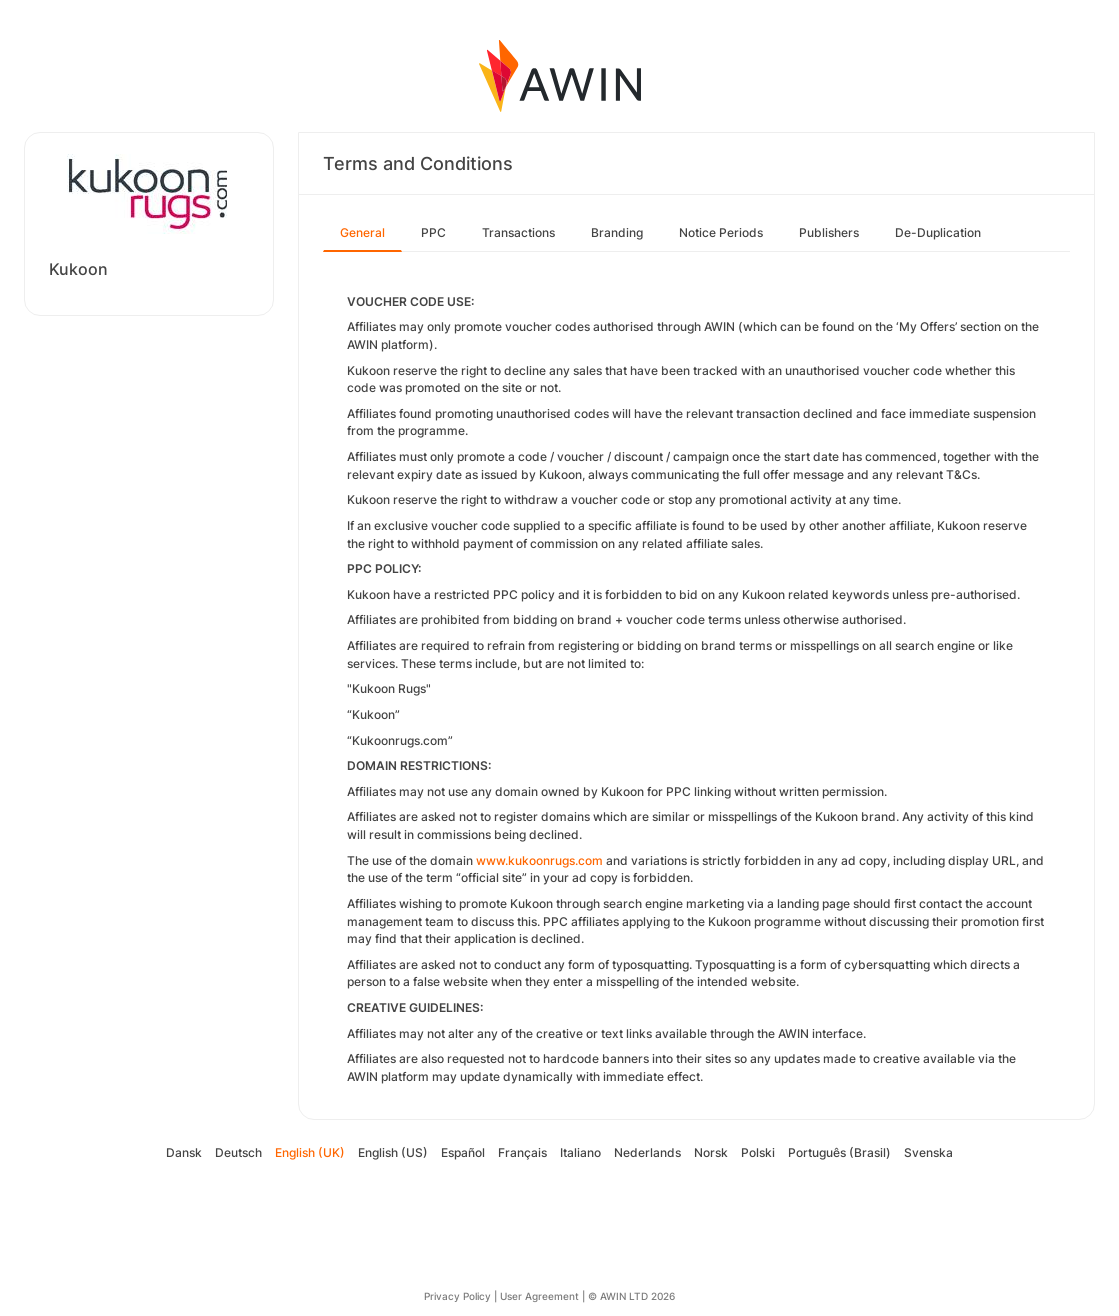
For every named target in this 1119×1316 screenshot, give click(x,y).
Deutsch (238, 1152)
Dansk (184, 1152)
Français (522, 1152)
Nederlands (647, 1152)
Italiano (580, 1152)
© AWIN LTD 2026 (631, 1296)
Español (463, 1152)
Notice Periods (721, 232)
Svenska (928, 1152)
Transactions (518, 232)
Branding (617, 232)
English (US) (393, 1152)
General (362, 232)
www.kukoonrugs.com (539, 860)
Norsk (711, 1152)
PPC (433, 232)
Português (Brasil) (839, 1152)
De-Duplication (938, 232)
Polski (758, 1152)
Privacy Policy (457, 1296)
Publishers (829, 232)
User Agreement (539, 1296)
